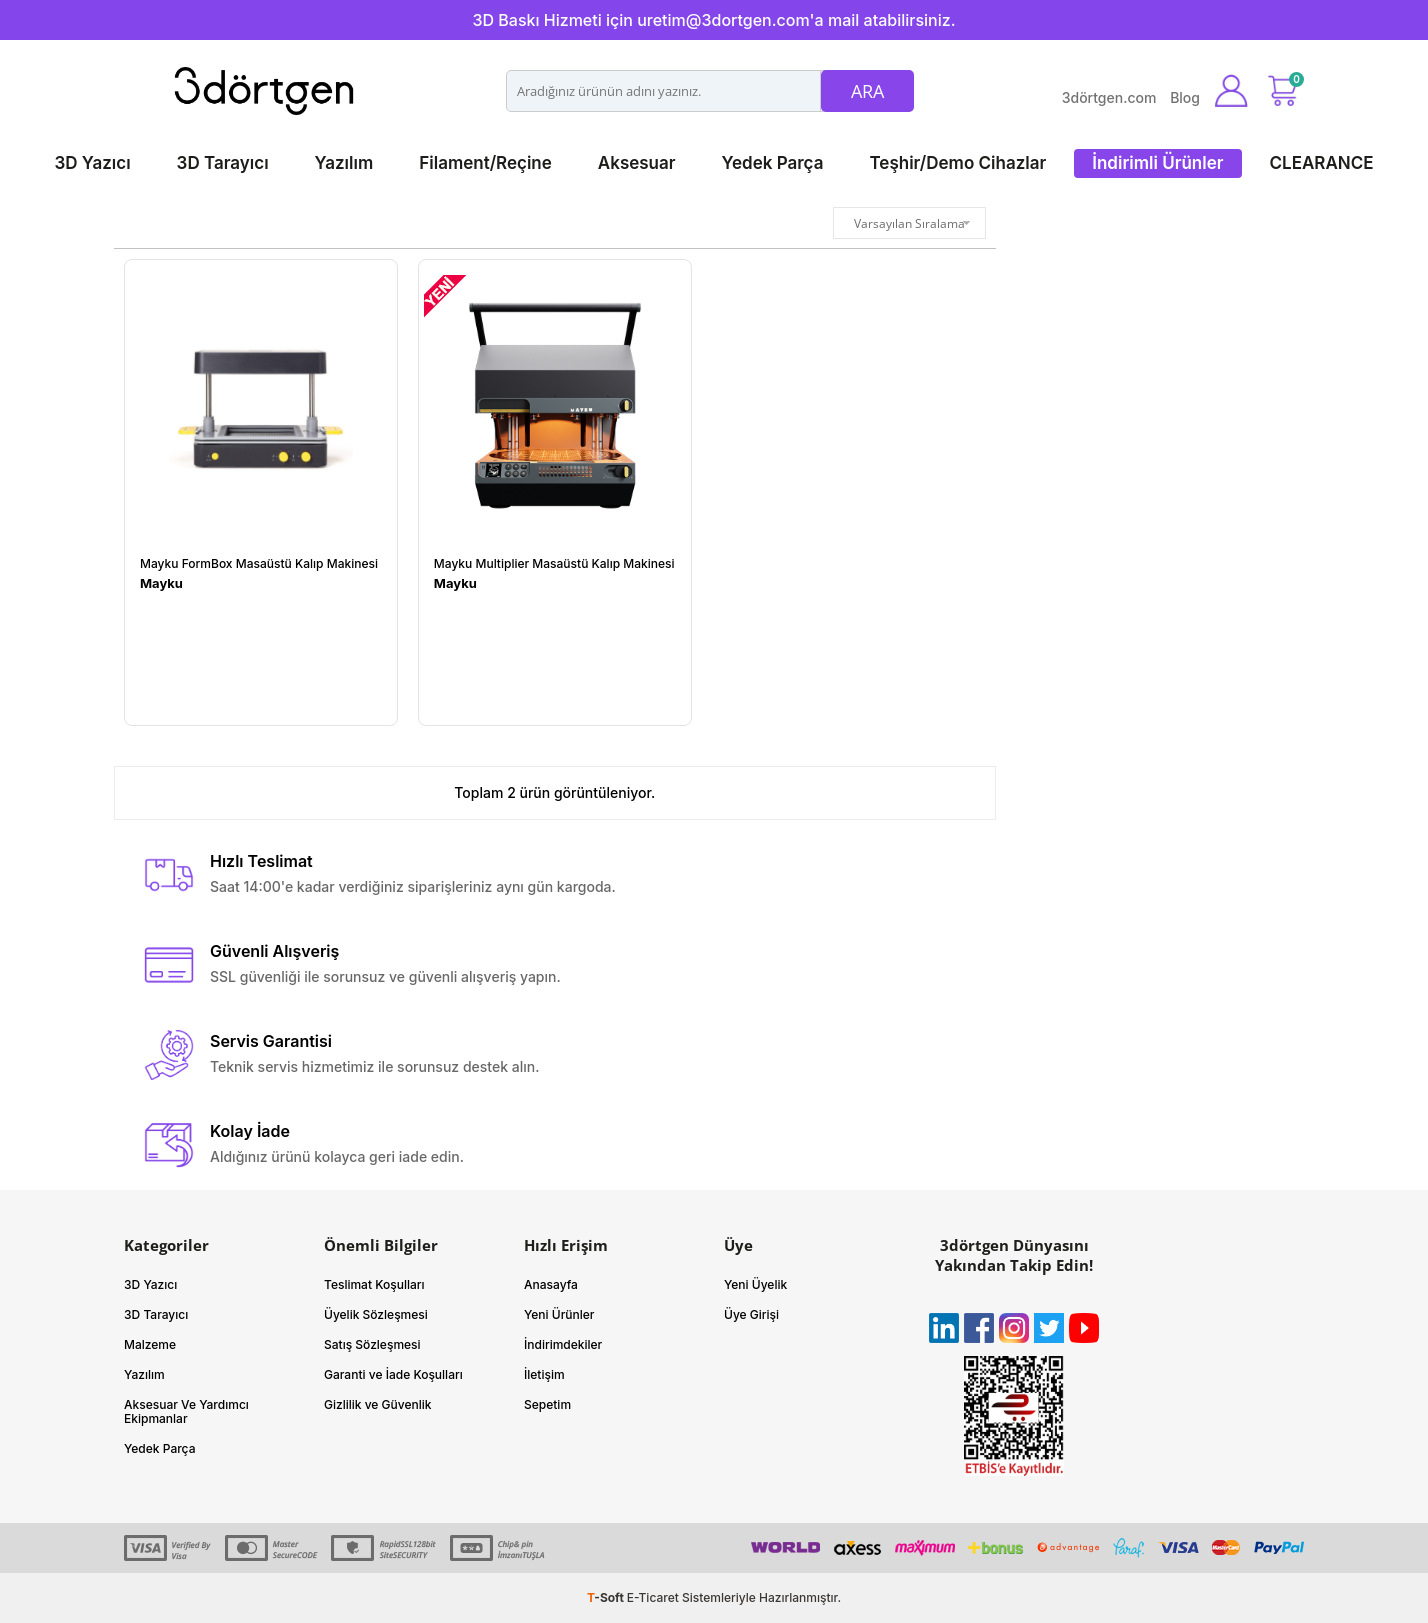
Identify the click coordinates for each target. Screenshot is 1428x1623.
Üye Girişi (751, 1314)
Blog (1185, 97)
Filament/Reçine (485, 163)
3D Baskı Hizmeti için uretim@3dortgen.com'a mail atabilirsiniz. (713, 20)
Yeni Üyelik (755, 1284)
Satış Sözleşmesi (372, 1344)
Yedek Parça (773, 163)
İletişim (544, 1374)
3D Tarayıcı (223, 163)
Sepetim (547, 1404)
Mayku (161, 583)
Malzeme (150, 1344)
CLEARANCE (1322, 163)
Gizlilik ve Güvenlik (378, 1404)
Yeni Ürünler (559, 1314)
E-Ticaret (653, 1597)
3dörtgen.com (1109, 97)
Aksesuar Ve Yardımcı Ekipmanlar (186, 1411)
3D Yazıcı (92, 163)
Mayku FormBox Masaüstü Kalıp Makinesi (259, 564)
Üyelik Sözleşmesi (376, 1314)
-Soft (607, 1597)
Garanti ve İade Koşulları (393, 1374)
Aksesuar (637, 163)
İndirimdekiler (563, 1344)
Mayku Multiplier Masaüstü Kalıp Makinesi (554, 564)
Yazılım (344, 163)
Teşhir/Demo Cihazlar (957, 163)
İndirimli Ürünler (1157, 163)
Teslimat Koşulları (374, 1284)
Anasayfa (551, 1284)
